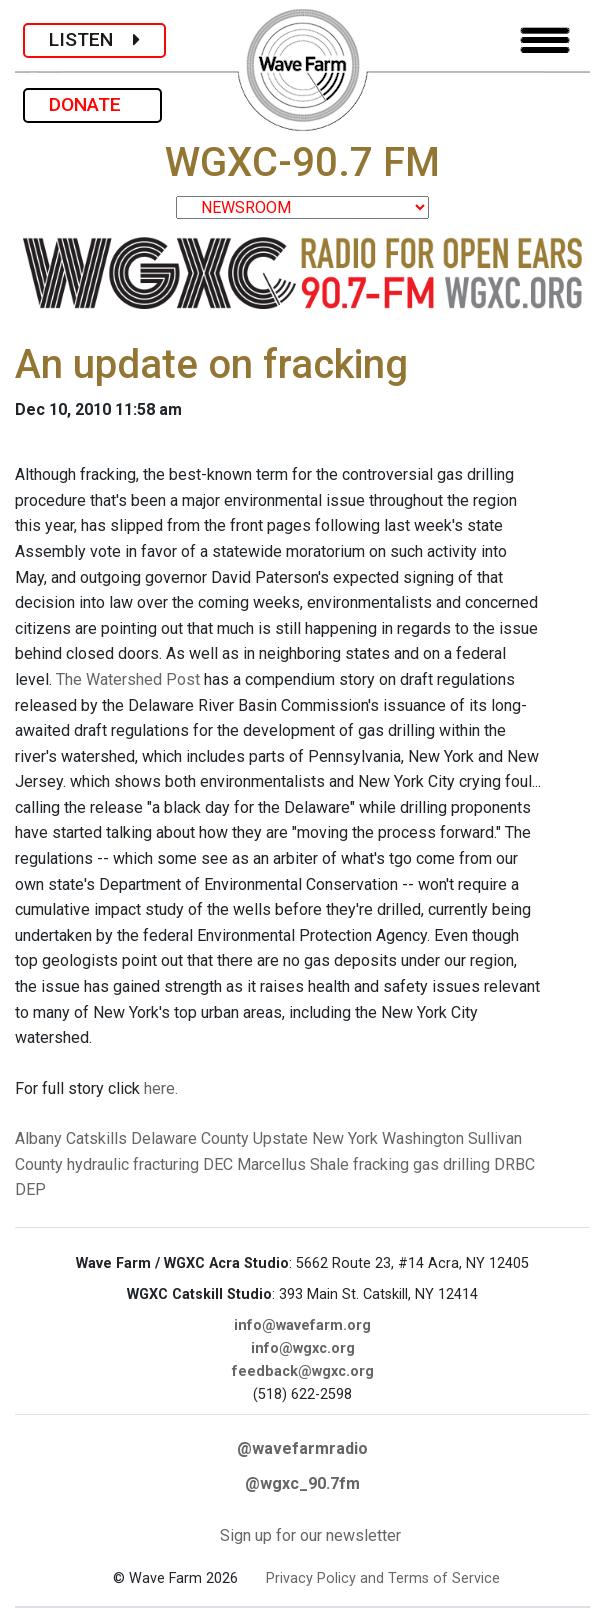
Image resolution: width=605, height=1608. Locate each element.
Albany (38, 1138)
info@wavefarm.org (302, 1325)
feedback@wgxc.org (303, 1371)
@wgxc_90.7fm (302, 1483)
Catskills (96, 1138)
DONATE (92, 104)
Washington (423, 1138)
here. (161, 1088)
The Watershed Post (128, 679)
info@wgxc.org (303, 1348)
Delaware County (190, 1138)
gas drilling (451, 1164)
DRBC (514, 1164)
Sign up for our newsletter (310, 1535)
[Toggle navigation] (545, 40)
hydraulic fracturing (133, 1164)
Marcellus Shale (293, 1164)
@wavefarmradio (302, 1448)
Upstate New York (315, 1138)
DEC (218, 1164)
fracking (381, 1164)
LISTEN (94, 39)
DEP (30, 1189)
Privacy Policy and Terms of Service (383, 1578)
